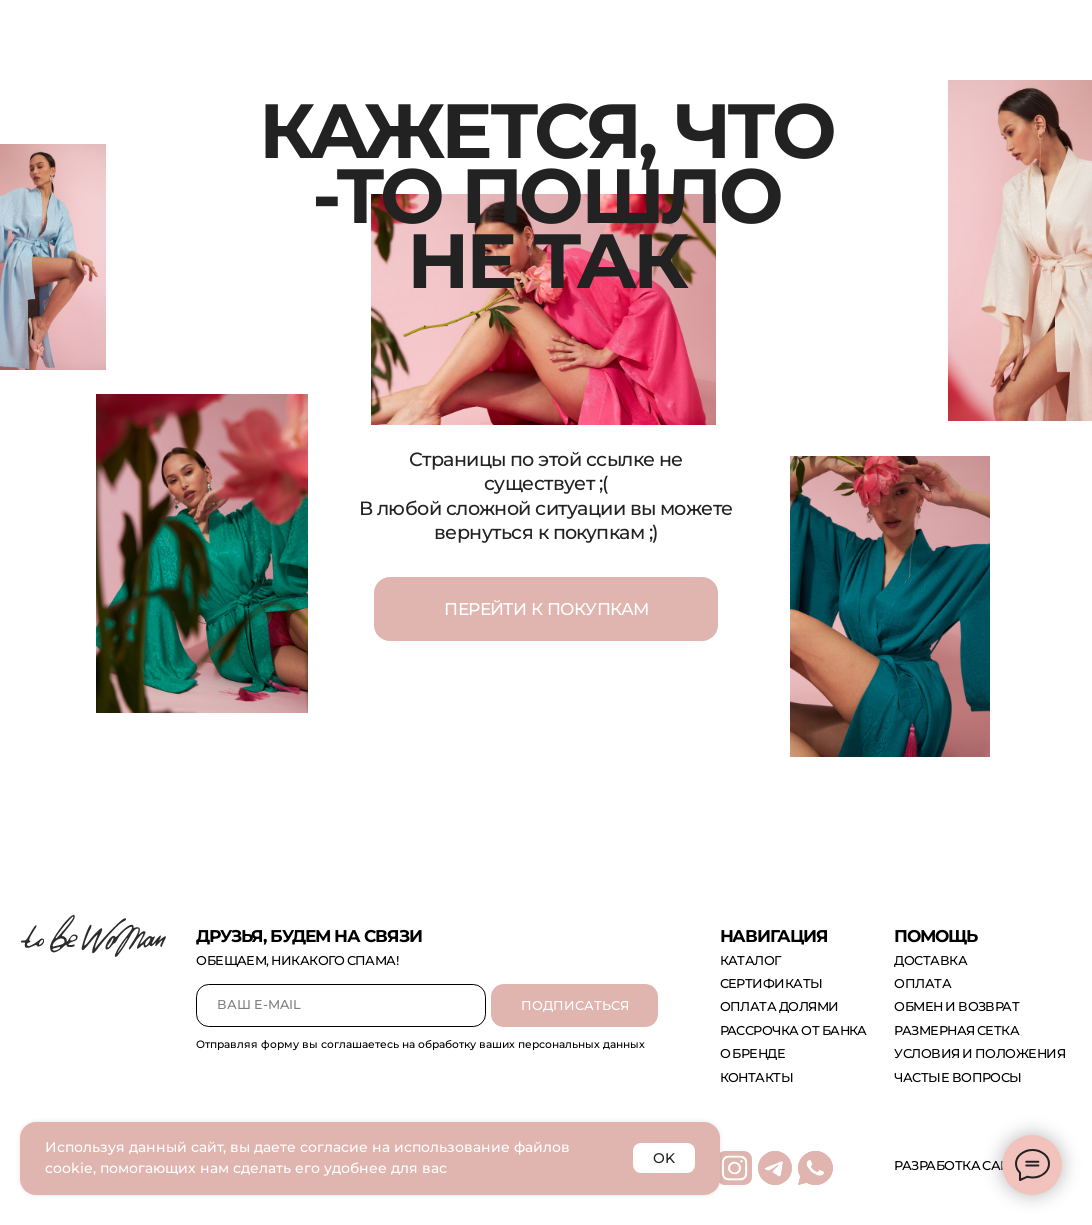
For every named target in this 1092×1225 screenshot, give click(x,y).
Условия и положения (979, 1053)
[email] (341, 1005)
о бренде (753, 1053)
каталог (750, 960)
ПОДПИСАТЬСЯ (575, 1005)
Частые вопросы (958, 1077)
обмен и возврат (956, 1006)
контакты (757, 1077)
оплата (922, 983)
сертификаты (771, 983)
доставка (930, 960)
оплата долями (779, 1006)
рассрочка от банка (793, 1030)
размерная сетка (956, 1030)
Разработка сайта (960, 1165)
